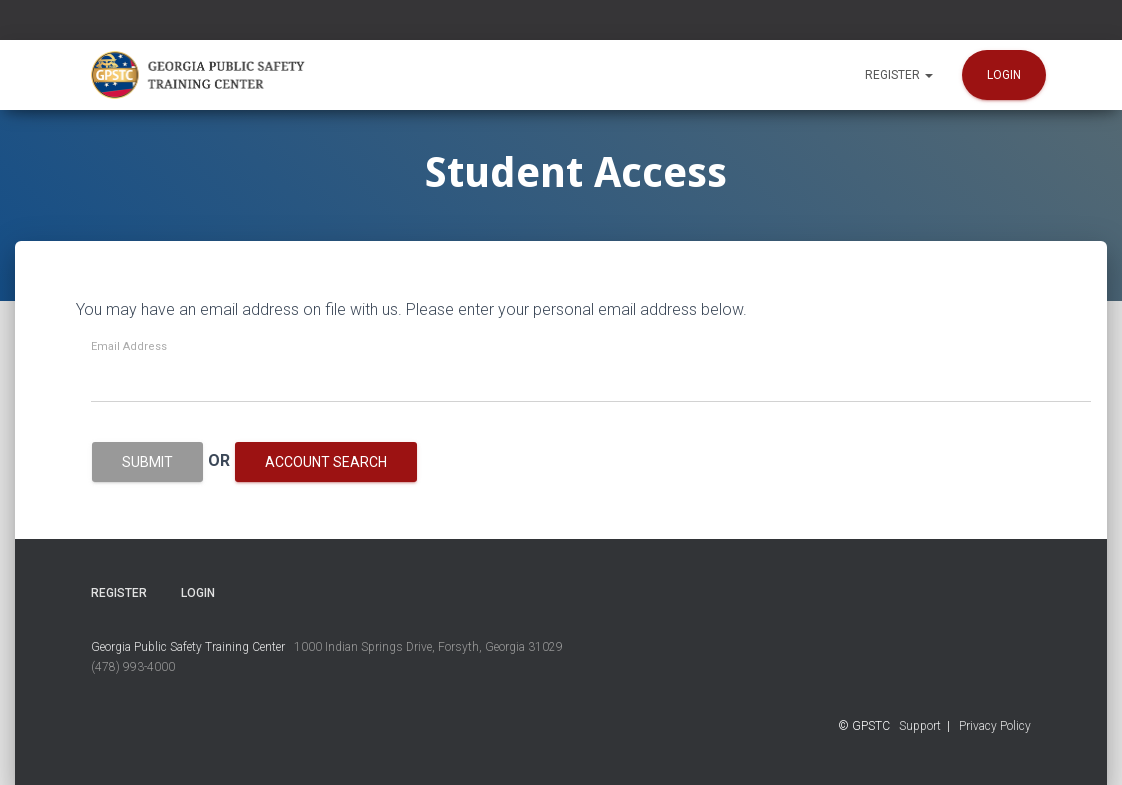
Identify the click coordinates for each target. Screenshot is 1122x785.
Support (920, 726)
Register (899, 75)
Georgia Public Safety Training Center (188, 647)
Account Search (326, 462)
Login (1004, 75)
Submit (147, 462)
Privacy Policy (995, 726)
